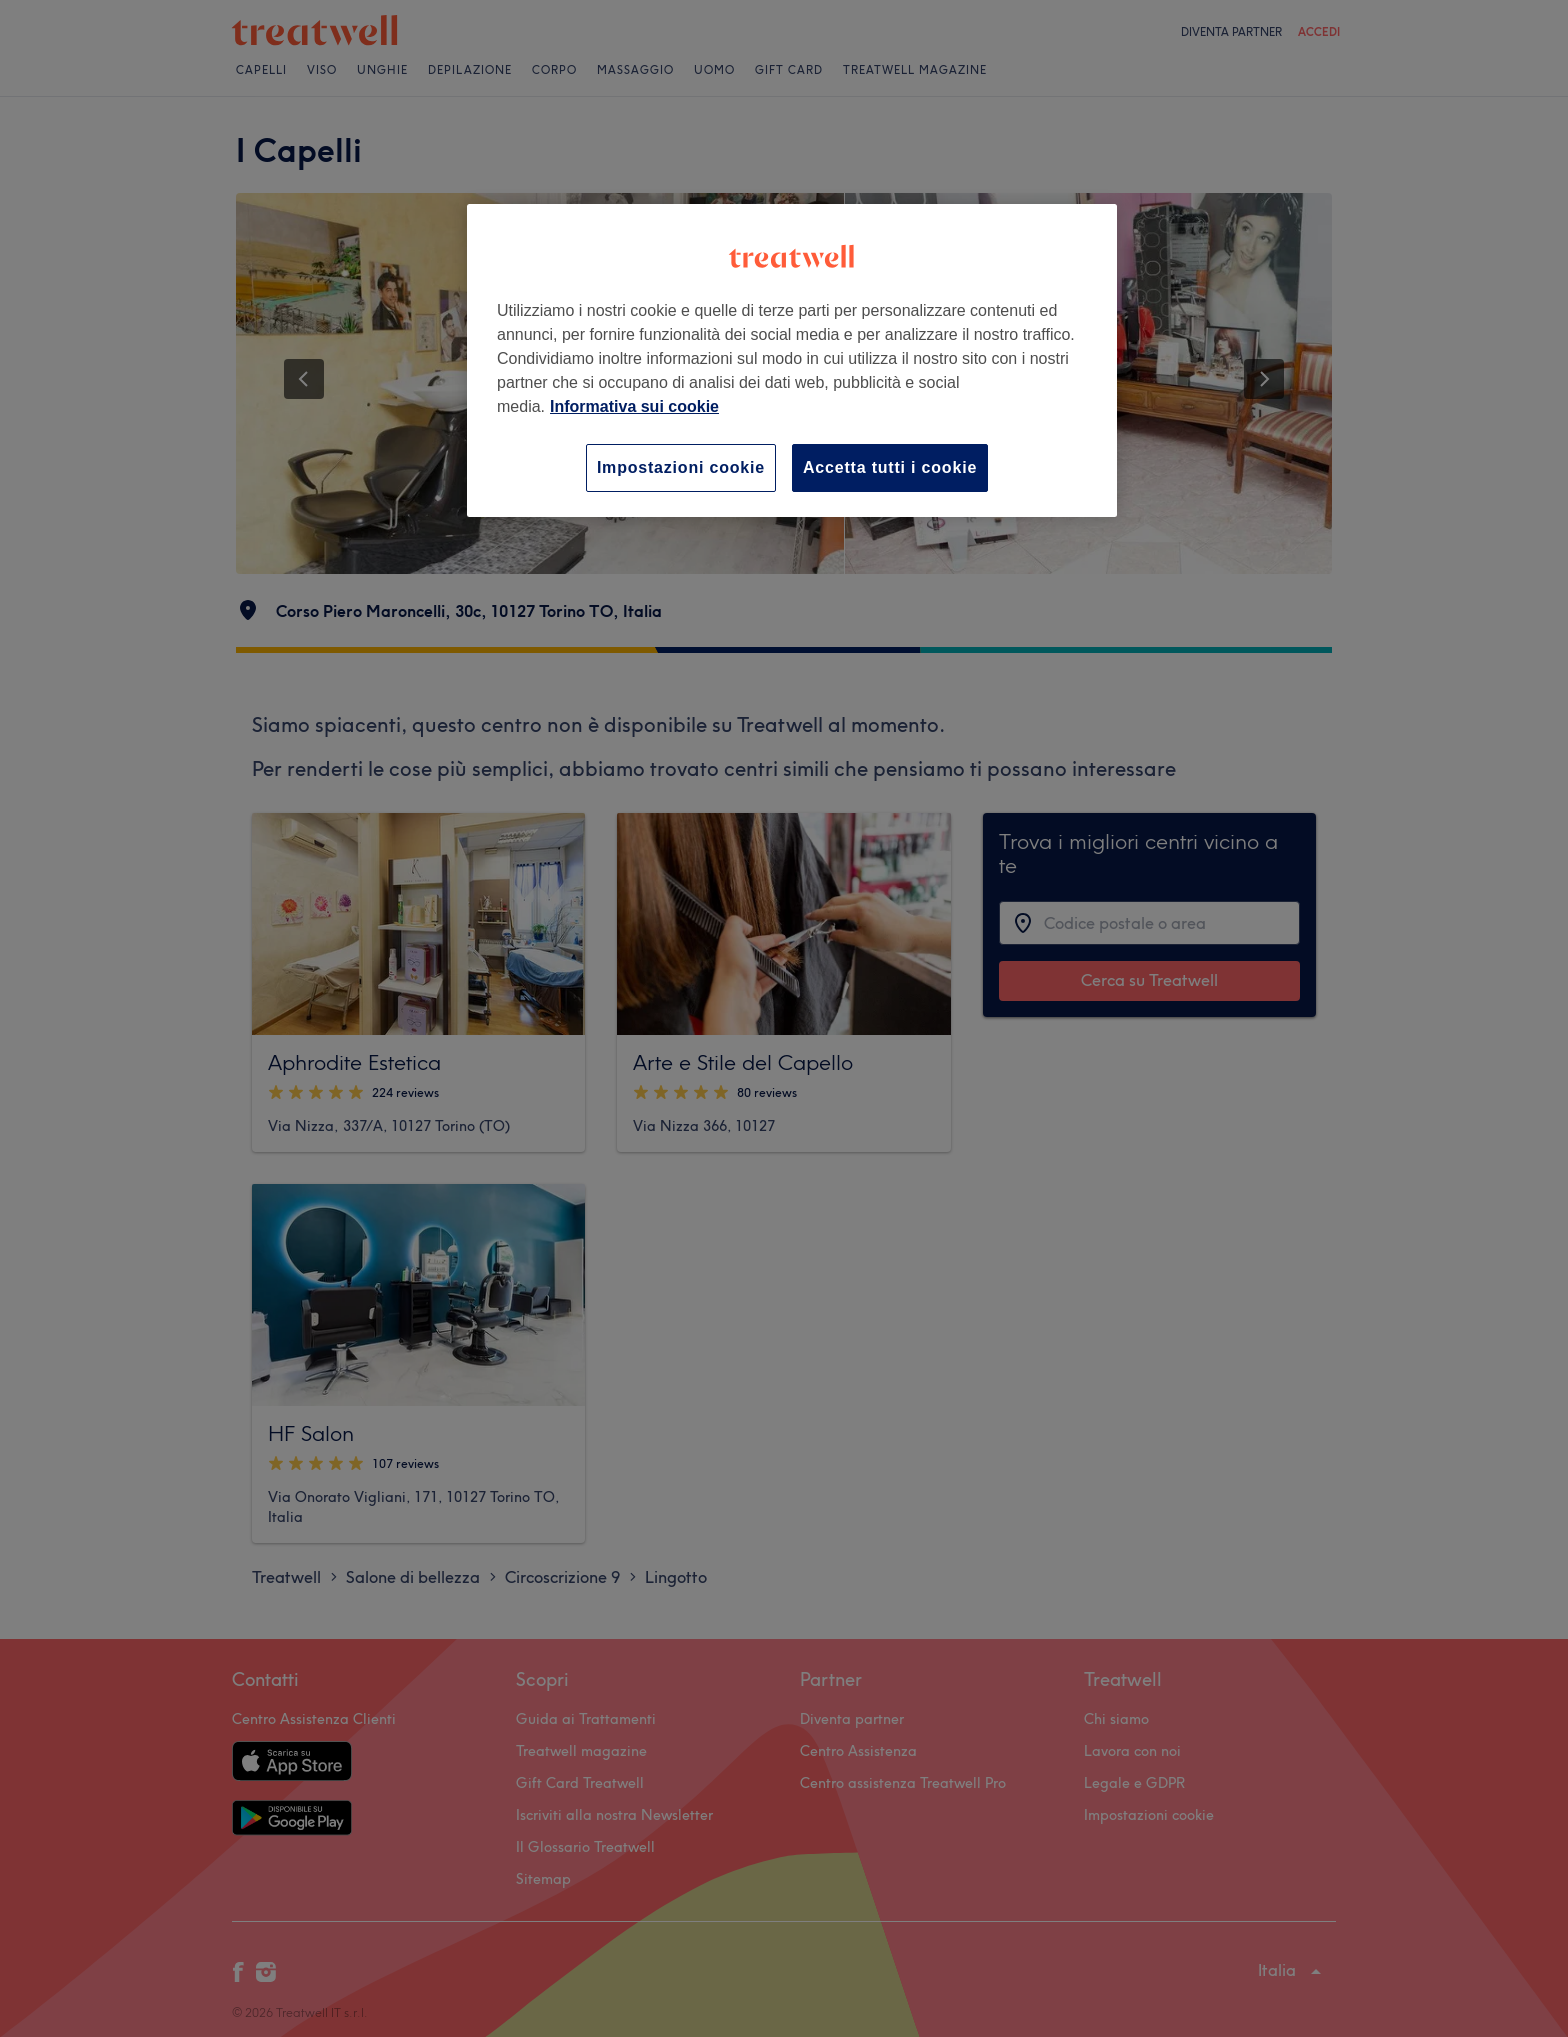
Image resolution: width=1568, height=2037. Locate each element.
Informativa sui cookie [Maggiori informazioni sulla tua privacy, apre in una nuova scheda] (634, 406)
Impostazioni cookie (681, 467)
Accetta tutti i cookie (890, 467)
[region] (792, 360)
